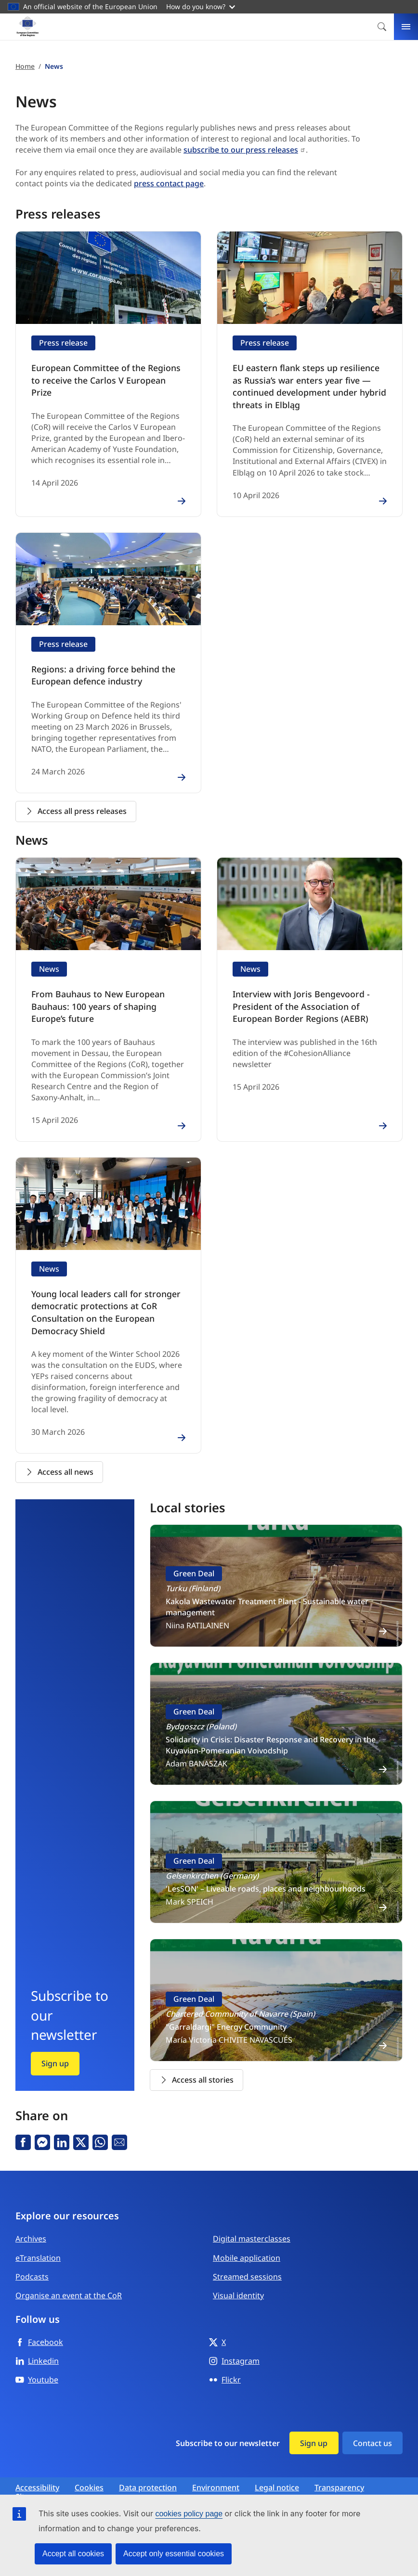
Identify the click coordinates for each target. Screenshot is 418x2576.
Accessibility (37, 2472)
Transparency (339, 2472)
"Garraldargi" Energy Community (226, 2011)
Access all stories (196, 2064)
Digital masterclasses (251, 2223)
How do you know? (200, 6)
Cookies (89, 2472)
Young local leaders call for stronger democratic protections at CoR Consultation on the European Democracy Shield (107, 1299)
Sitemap (30, 2481)
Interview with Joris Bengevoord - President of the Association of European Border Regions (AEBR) (307, 997)
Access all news (59, 1456)
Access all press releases (76, 804)
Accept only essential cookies (173, 2554)
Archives (30, 2223)
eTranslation (38, 2242)
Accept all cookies (73, 2554)
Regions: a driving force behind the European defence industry (95, 669)
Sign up (55, 2047)
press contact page (169, 183)
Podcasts (32, 2260)
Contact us (372, 2427)
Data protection (148, 2472)
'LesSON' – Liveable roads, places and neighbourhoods (266, 1873)
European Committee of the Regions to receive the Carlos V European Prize (102, 373)
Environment (215, 2472)
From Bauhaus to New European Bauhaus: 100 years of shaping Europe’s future (104, 997)
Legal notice (277, 2472)
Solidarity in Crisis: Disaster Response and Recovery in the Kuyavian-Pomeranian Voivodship (271, 1729)
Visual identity (238, 2279)
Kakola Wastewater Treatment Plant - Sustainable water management (267, 1591)
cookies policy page (188, 2514)
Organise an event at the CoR (68, 2279)
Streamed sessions (247, 2260)
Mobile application (246, 2242)
